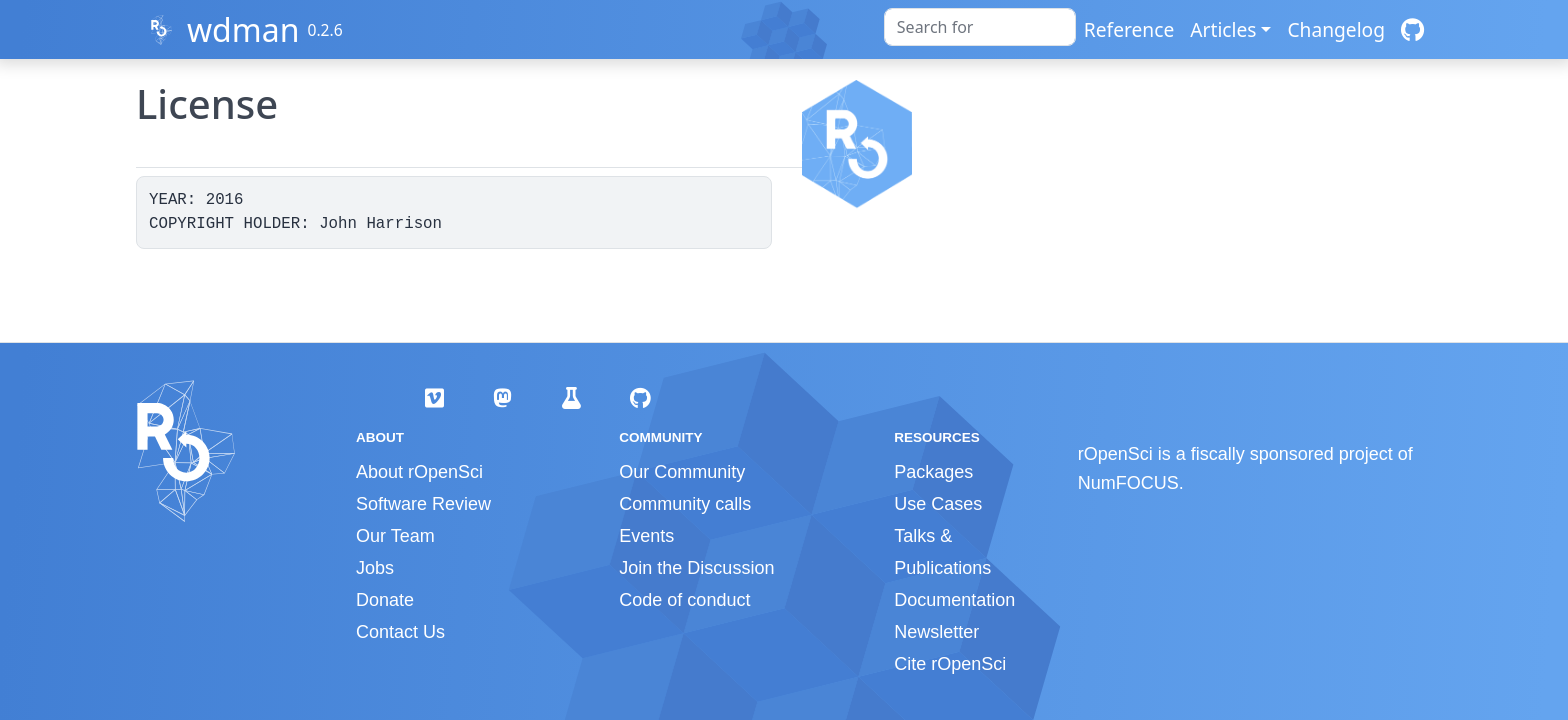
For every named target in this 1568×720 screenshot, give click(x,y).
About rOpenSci (419, 472)
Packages (933, 472)
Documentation (954, 600)
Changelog (1336, 29)
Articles (1223, 29)
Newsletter (936, 632)
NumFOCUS (1128, 483)
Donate (385, 600)
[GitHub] (1412, 29)
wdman (243, 29)
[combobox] (980, 27)
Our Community (682, 472)
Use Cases (938, 504)
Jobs (375, 568)
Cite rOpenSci (950, 664)
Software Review (423, 504)
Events (646, 536)
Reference (1129, 29)
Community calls (685, 504)
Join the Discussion (696, 568)
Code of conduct (684, 600)
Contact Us (400, 632)
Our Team (395, 536)
